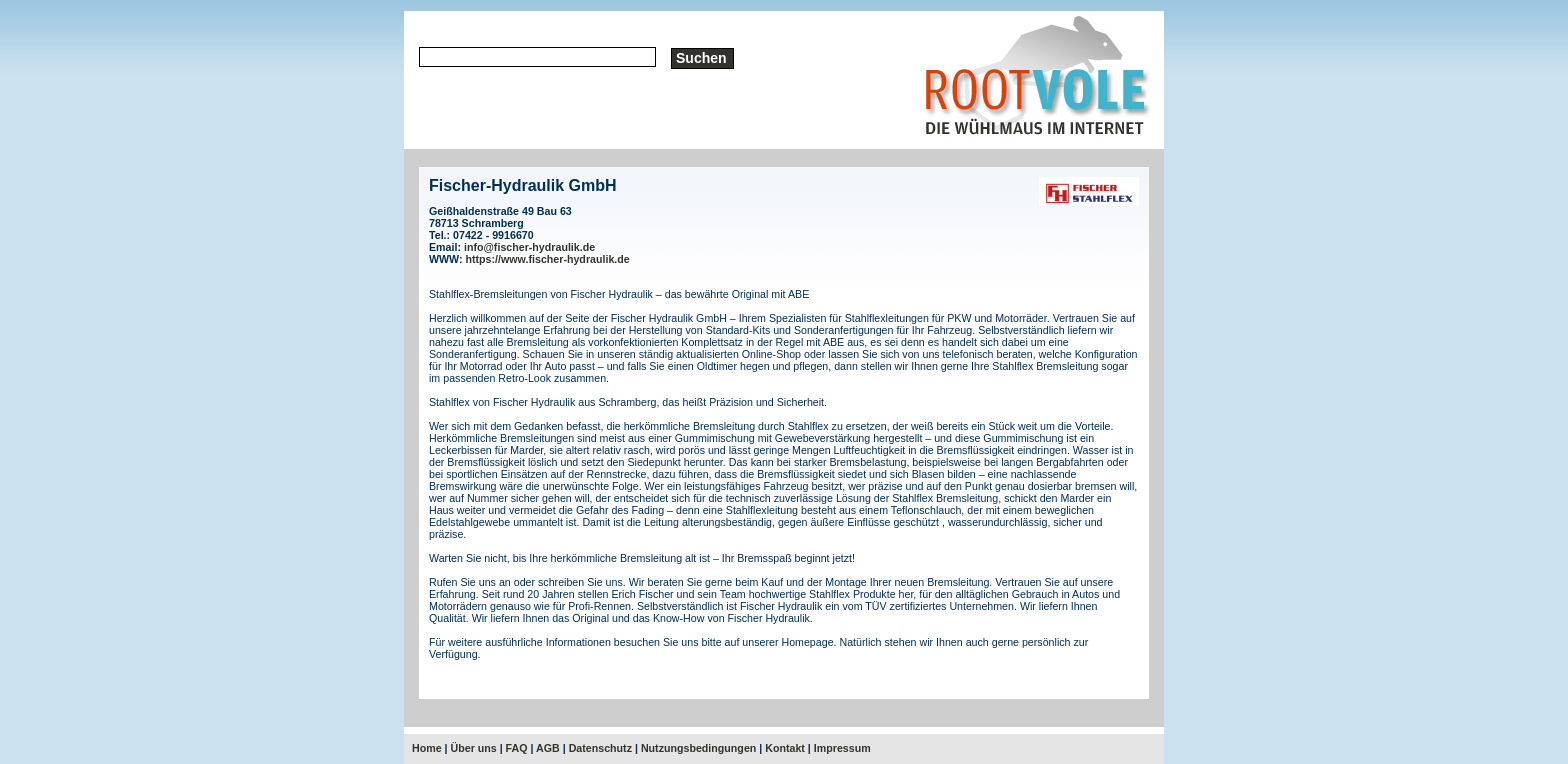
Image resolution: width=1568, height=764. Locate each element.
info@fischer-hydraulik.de (529, 247)
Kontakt (785, 748)
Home (427, 748)
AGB (548, 748)
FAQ (517, 748)
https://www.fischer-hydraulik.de (548, 259)
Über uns (474, 748)
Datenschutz (600, 748)
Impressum (842, 748)
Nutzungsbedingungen (698, 748)
